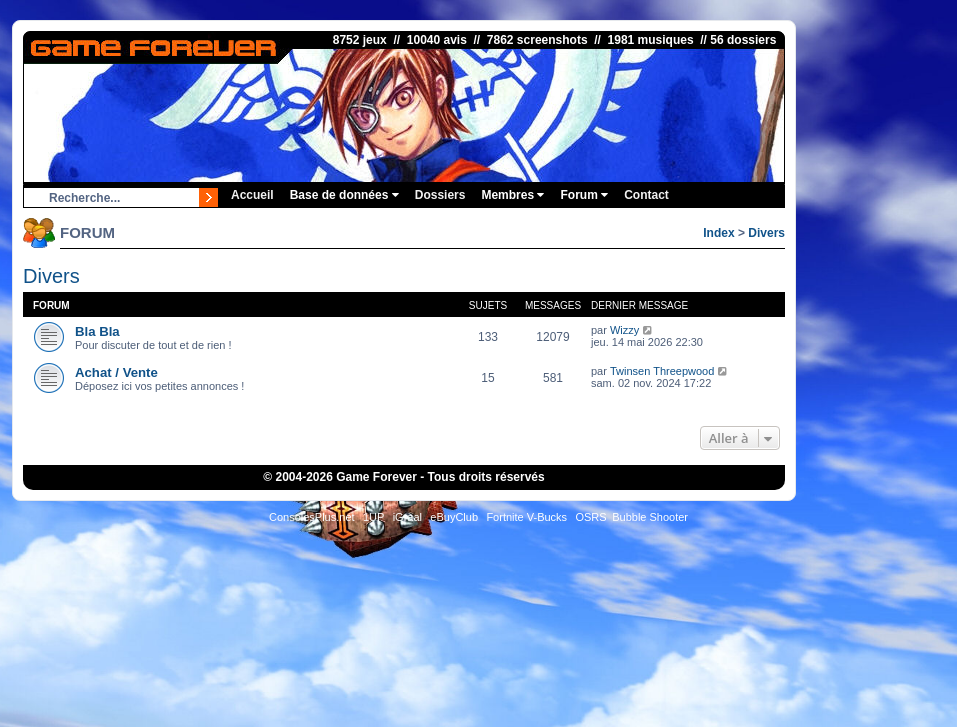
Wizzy (624, 330)
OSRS (590, 517)
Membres (512, 195)
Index (718, 233)
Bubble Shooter (650, 517)
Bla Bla (97, 331)
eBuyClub (454, 517)
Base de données (344, 195)
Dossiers (440, 195)
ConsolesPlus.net (312, 517)
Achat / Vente (116, 372)
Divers (766, 233)
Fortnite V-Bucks (526, 517)
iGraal (407, 517)
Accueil (252, 195)
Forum (584, 195)
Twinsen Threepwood (662, 371)
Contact (646, 195)
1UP (373, 517)
